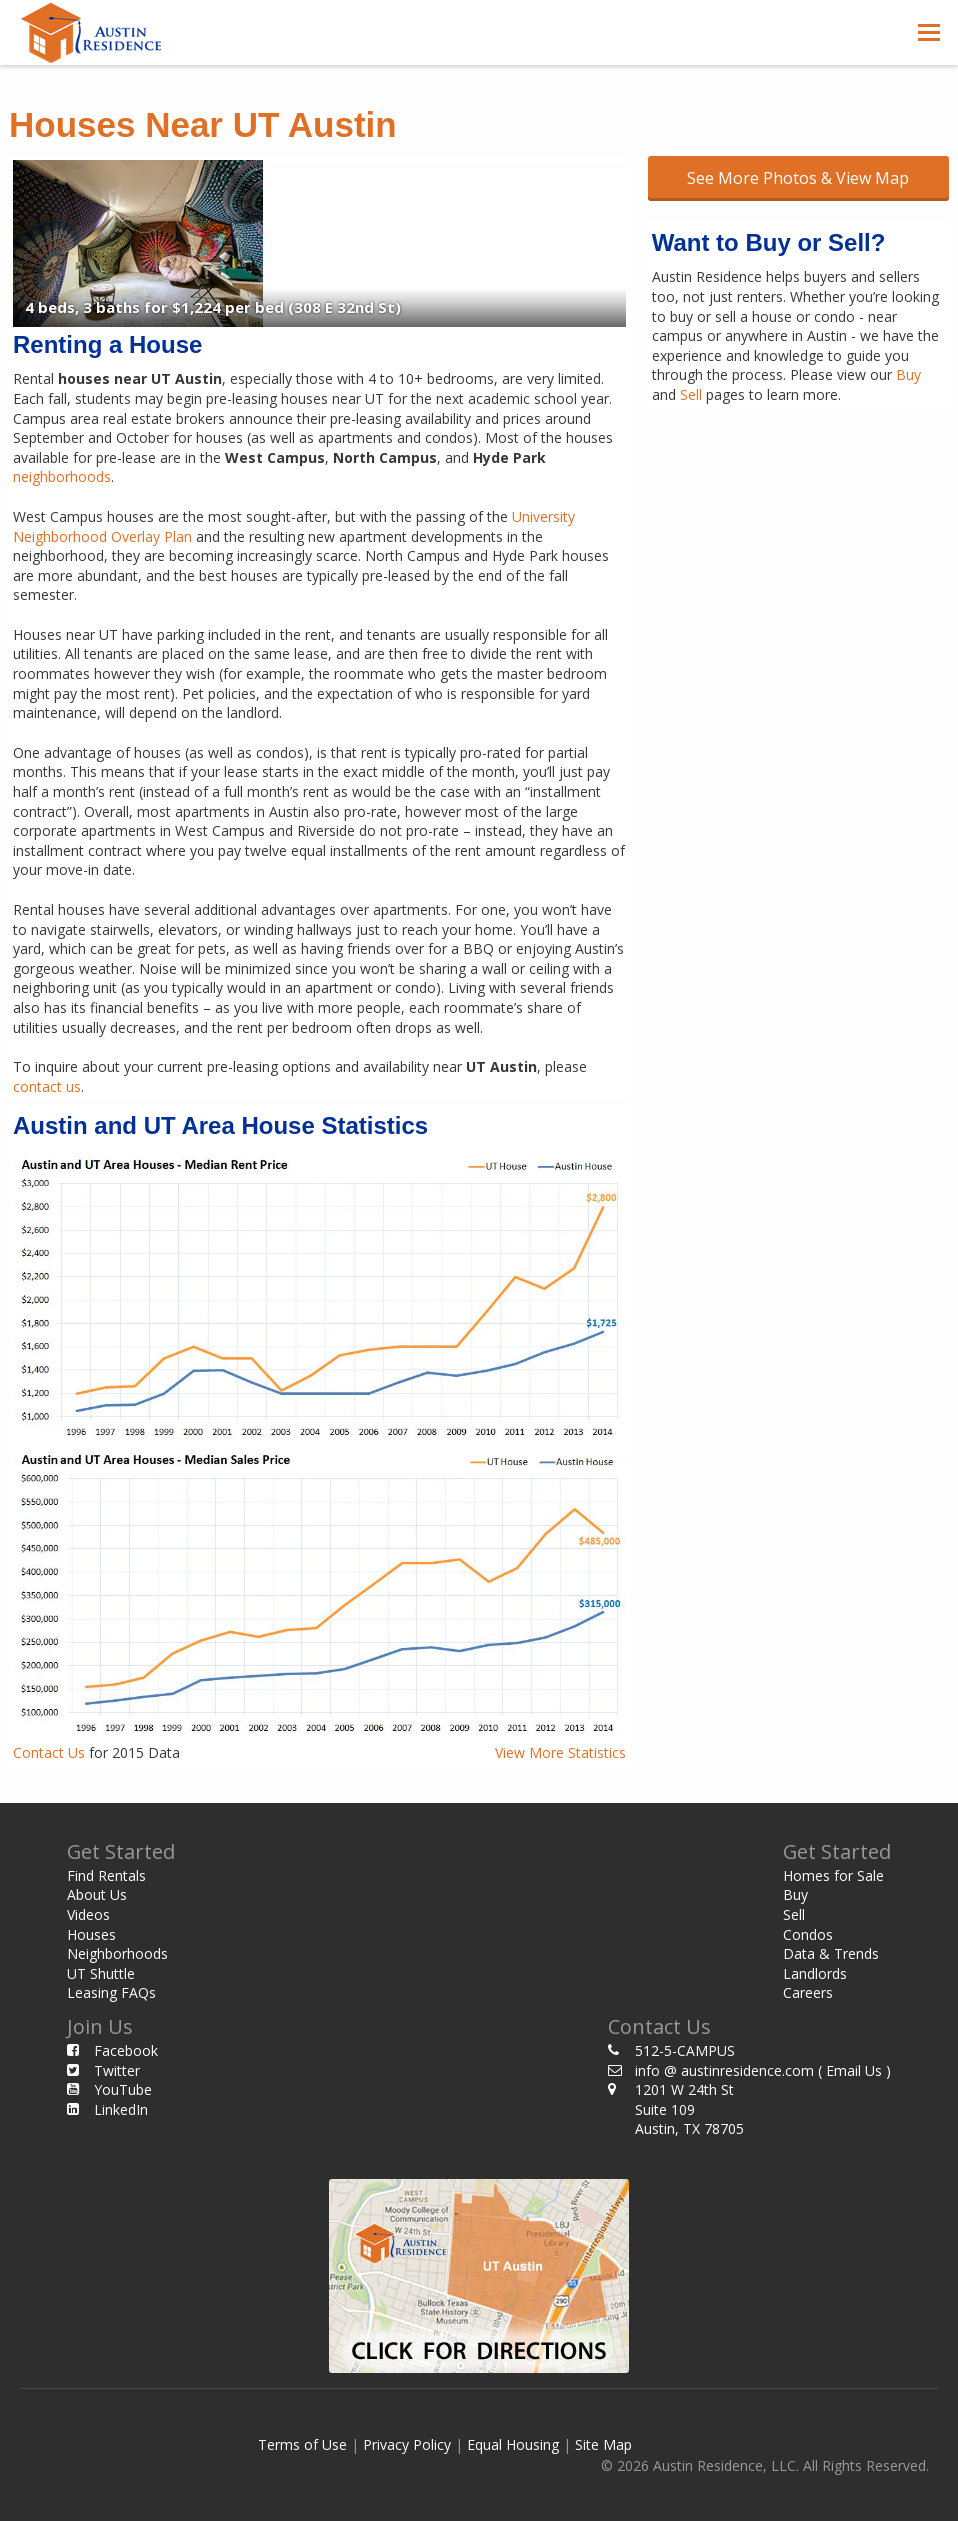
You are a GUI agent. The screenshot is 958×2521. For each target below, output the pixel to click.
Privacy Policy (407, 2444)
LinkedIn (121, 2109)
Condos (808, 1934)
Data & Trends (831, 1953)
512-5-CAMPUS (685, 2050)
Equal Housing (513, 2444)
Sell (691, 394)
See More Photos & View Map (798, 178)
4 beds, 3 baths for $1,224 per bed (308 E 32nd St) (213, 307)
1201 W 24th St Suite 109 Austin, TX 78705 (689, 2109)
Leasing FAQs (111, 1992)
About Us (97, 1894)
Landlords (815, 1973)
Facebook (126, 2050)
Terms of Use (302, 2444)
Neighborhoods (117, 1953)
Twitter (117, 2070)
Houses (91, 1934)
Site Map (603, 2444)
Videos (88, 1914)
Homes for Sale (833, 1875)
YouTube (123, 2089)
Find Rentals (106, 1875)
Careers (808, 1992)
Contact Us (49, 1752)
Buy (908, 374)
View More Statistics (560, 1752)
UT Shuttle (101, 1973)
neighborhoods (62, 476)
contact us (47, 1086)
